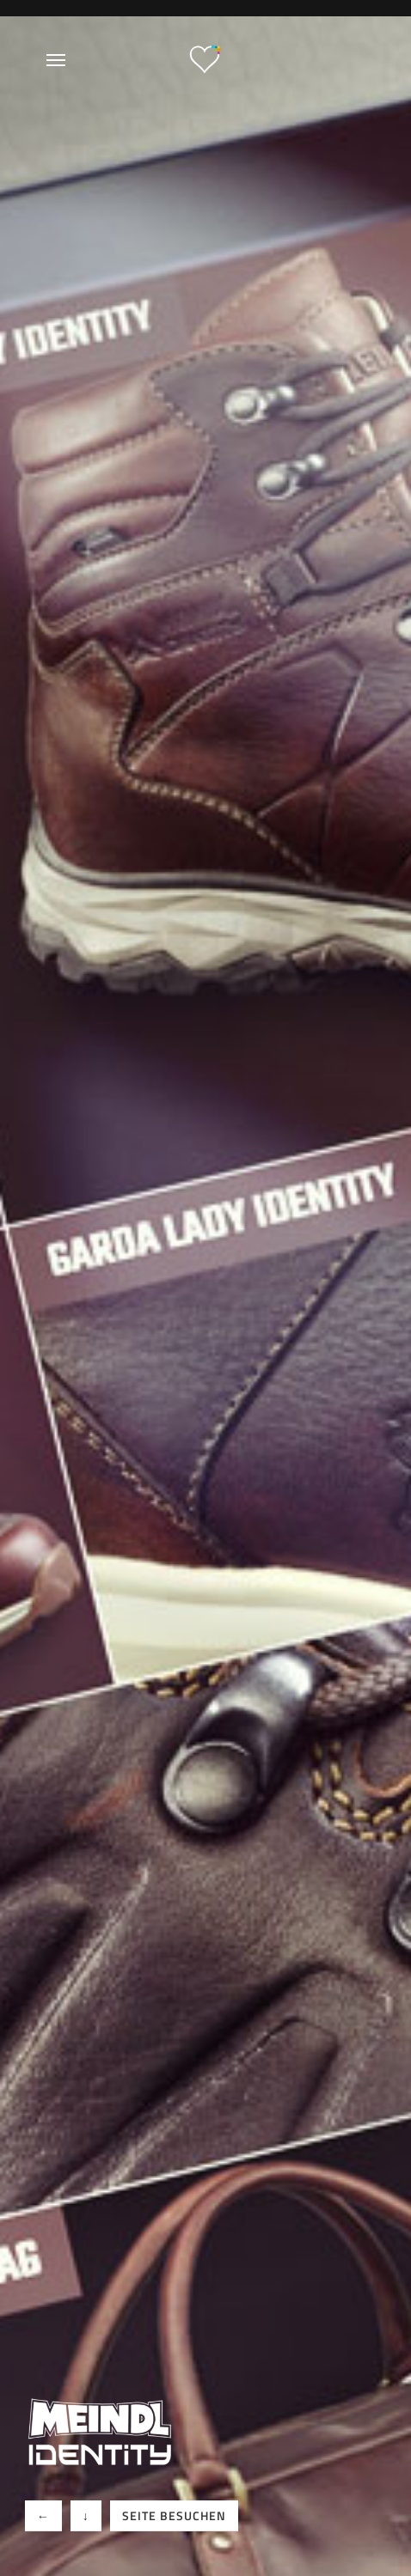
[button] (43, 2515)
